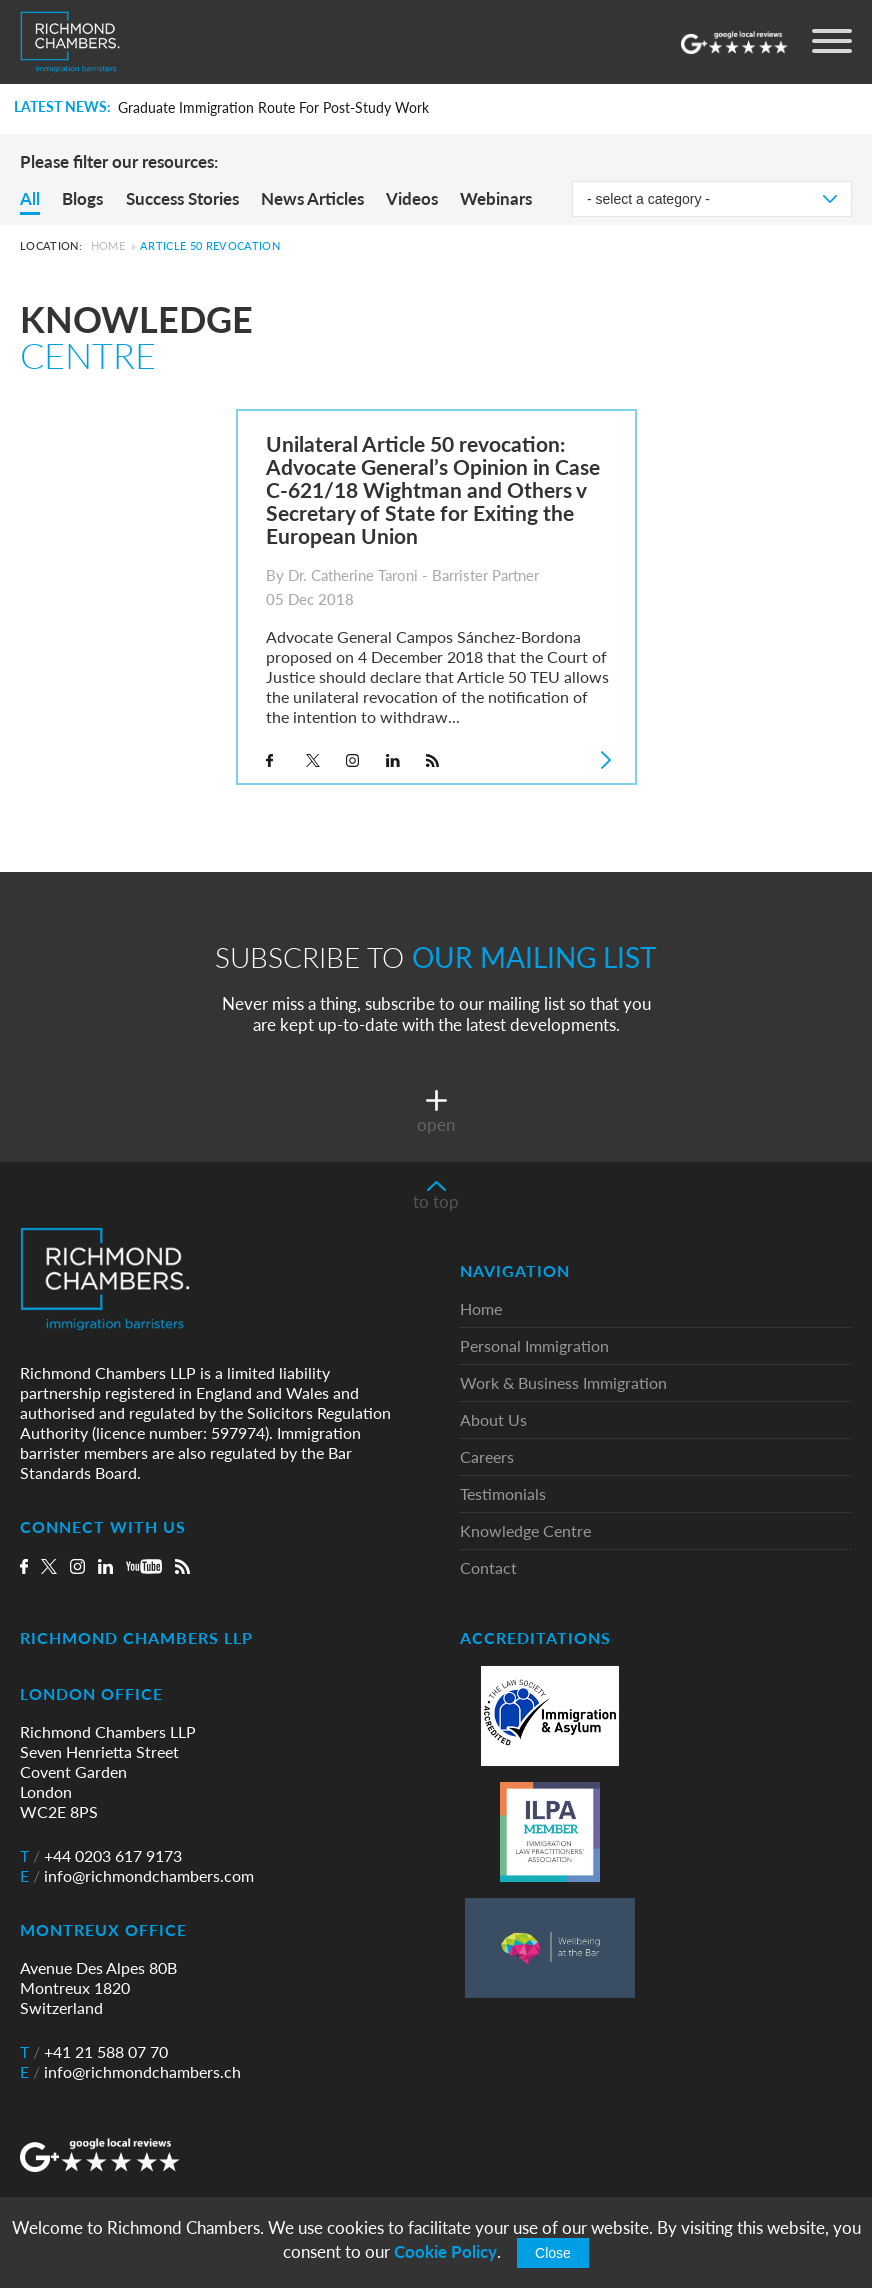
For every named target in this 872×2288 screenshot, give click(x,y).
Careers (487, 1457)
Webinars (496, 198)
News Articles (312, 198)
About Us (493, 1420)
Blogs (82, 198)
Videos (412, 198)
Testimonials (503, 1494)
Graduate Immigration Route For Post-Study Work (273, 108)
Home (108, 245)
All (30, 198)
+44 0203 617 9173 (101, 1856)
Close (553, 2253)
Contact (488, 1568)
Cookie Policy (445, 2251)
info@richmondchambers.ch (130, 2072)
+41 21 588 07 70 (94, 2052)
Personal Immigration (534, 1346)
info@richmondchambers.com (137, 1876)
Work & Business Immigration (563, 1383)
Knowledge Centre (525, 1531)
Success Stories (182, 198)
